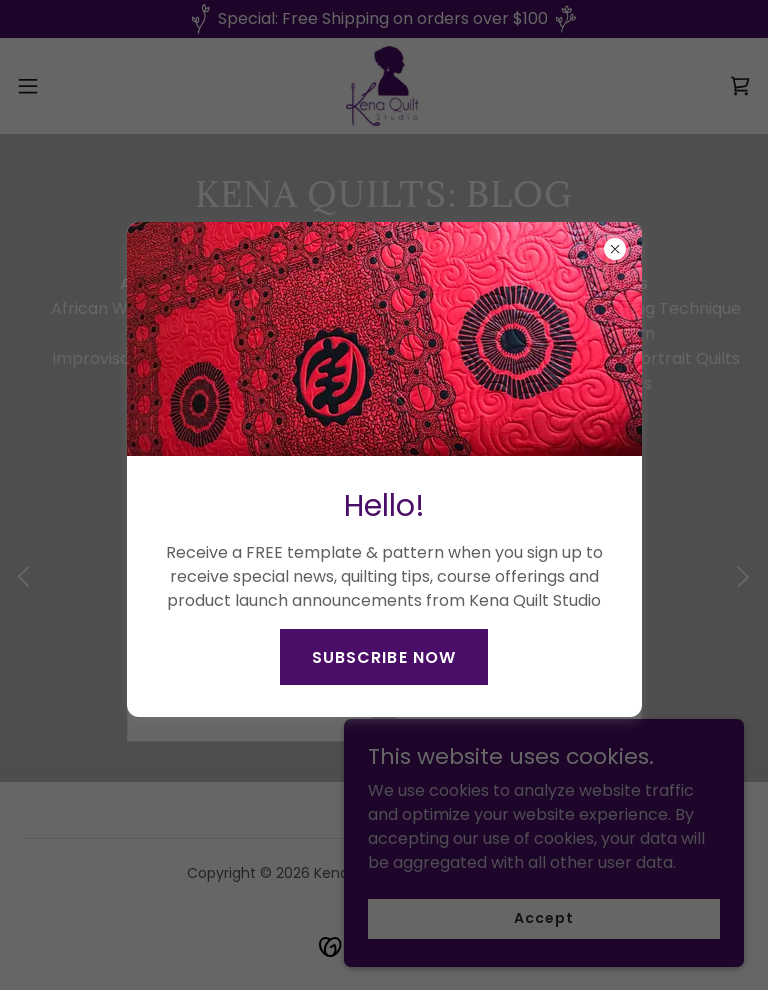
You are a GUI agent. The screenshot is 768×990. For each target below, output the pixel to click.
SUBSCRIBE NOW (383, 657)
